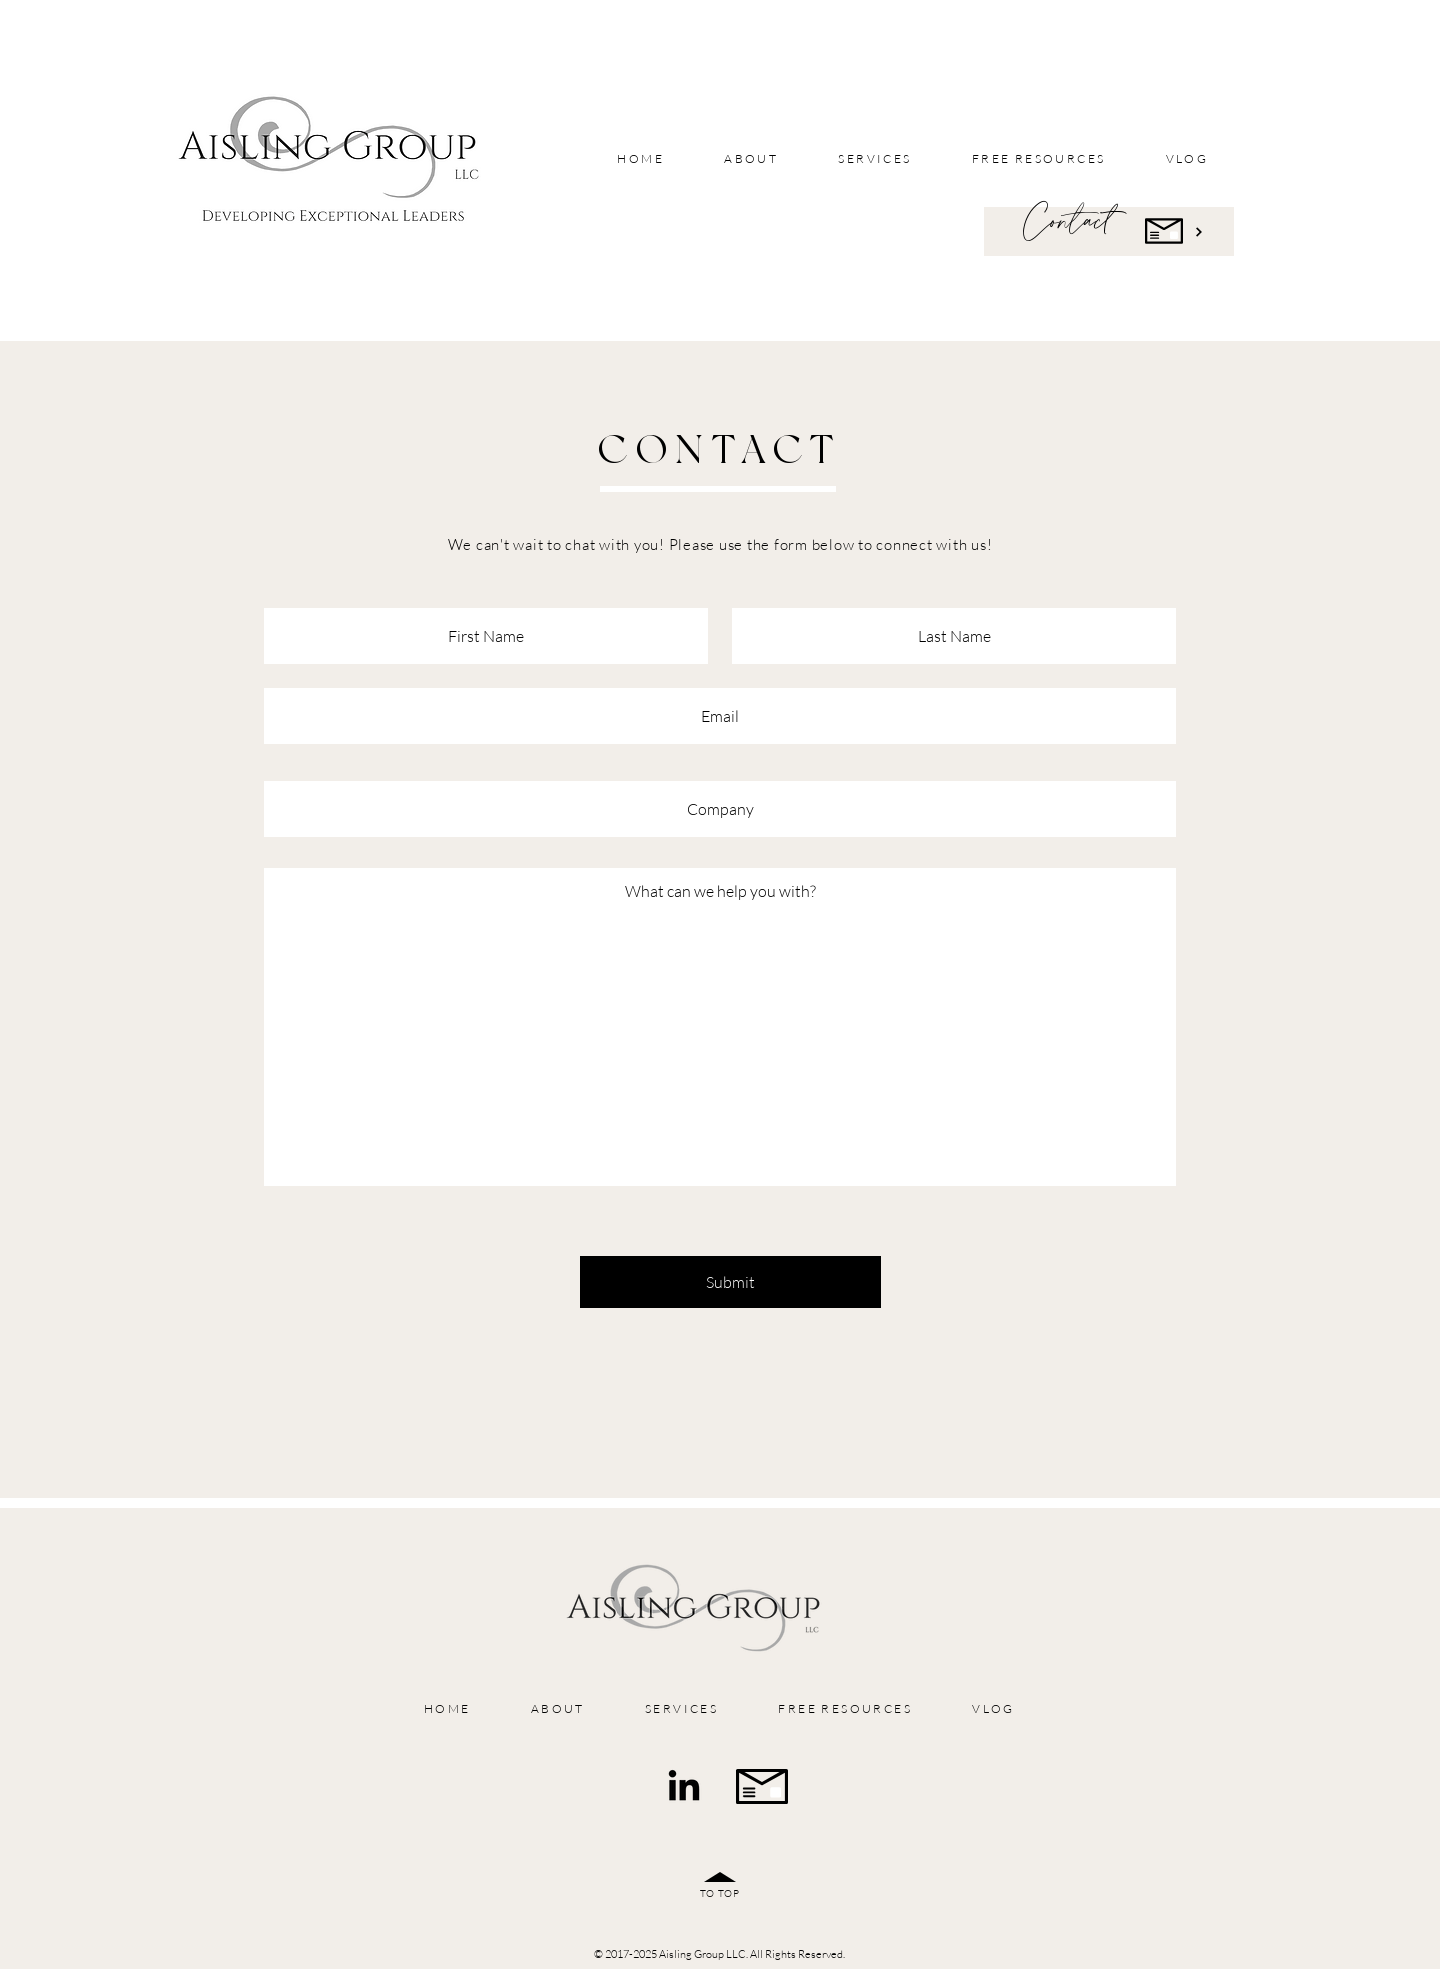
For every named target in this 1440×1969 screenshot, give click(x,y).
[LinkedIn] (684, 1788)
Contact (1067, 222)
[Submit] (730, 1282)
